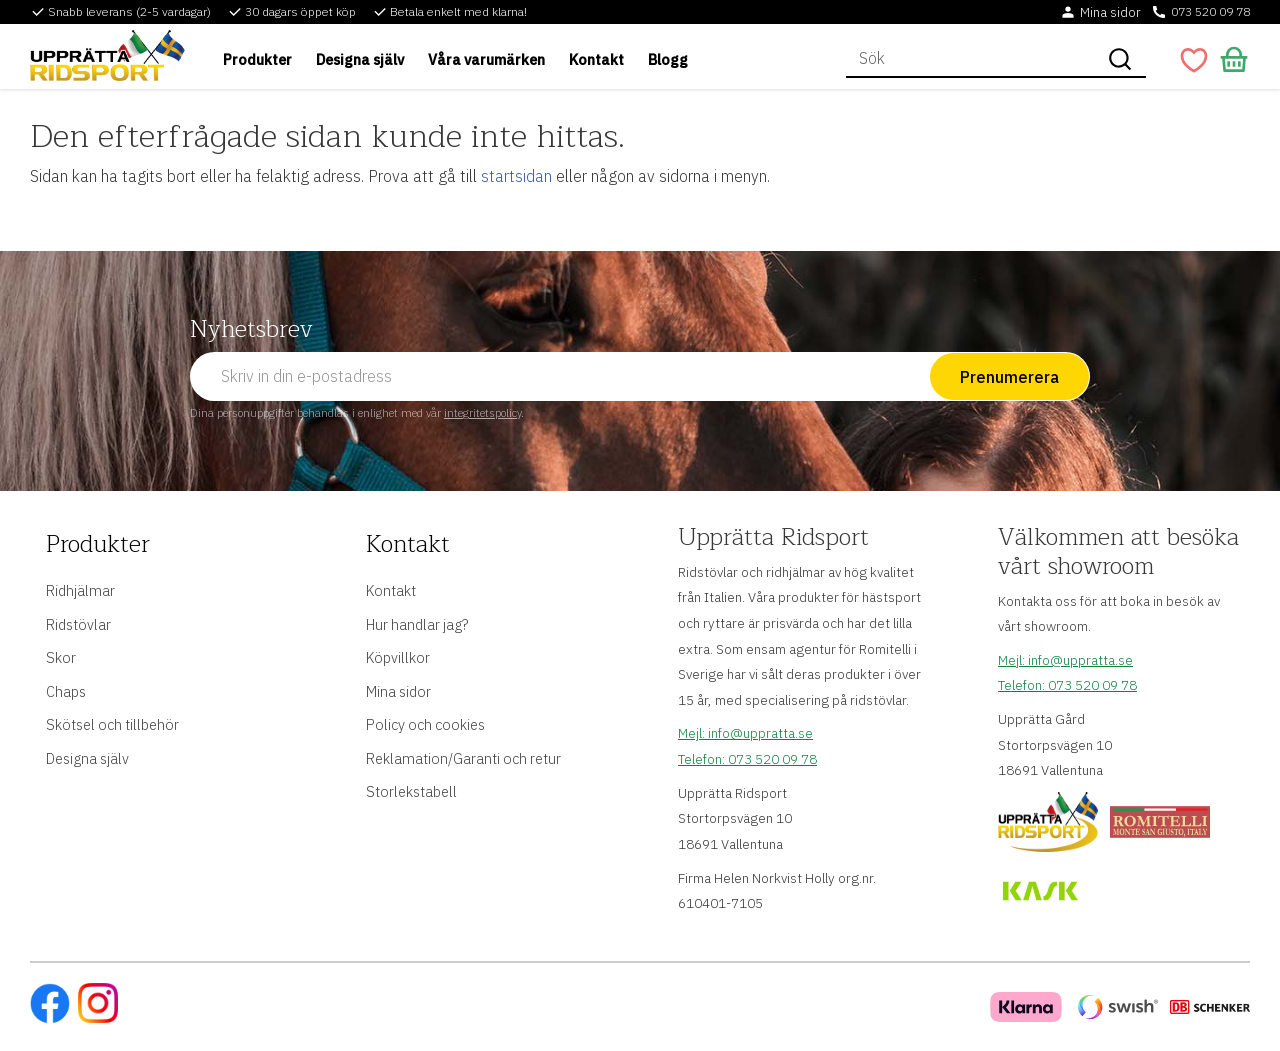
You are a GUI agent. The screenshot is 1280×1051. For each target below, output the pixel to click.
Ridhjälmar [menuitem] (80, 588)
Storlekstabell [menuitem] (411, 790)
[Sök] (1120, 59)
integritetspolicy (482, 413)
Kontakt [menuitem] (596, 59)
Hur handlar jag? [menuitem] (417, 622)
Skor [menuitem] (61, 656)
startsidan (516, 176)
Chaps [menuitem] (66, 689)
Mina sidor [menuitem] (398, 689)
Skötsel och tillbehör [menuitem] (112, 723)
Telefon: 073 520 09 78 (747, 759)
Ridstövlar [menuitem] (78, 622)
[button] (1194, 60)
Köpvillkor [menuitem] (398, 656)
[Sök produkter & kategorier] (970, 59)
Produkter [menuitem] (257, 59)
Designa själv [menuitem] (360, 59)
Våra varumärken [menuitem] (486, 59)
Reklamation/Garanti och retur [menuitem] (463, 756)
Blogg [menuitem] (668, 59)
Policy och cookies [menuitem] (425, 723)
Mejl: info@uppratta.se (745, 733)
